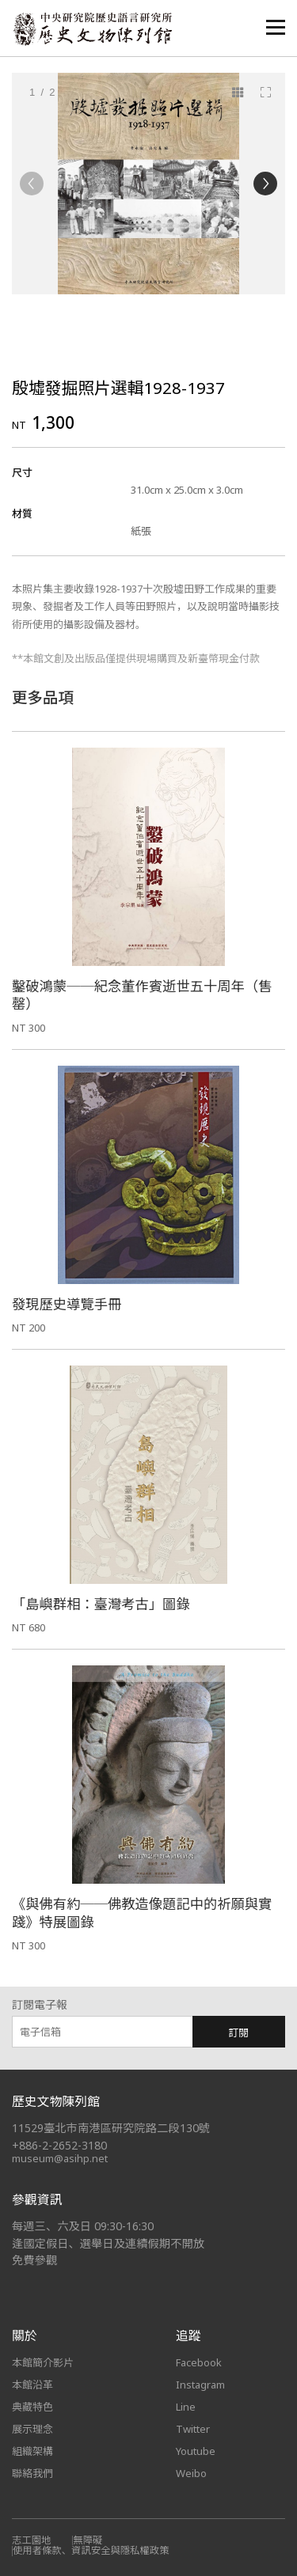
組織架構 (32, 2451)
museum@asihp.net (60, 2158)
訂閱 (238, 2032)
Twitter (193, 2429)
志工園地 (31, 2540)
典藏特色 (32, 2407)
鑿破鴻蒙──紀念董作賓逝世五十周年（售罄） (142, 995)
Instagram (200, 2384)
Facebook (199, 2362)
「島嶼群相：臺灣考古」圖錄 (101, 1604)
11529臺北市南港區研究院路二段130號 (111, 2127)
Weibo (191, 2473)
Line (186, 2407)
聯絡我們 (32, 2473)
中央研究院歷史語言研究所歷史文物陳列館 (92, 29)
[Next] (265, 183)
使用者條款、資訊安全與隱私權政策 (91, 2550)
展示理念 (32, 2429)
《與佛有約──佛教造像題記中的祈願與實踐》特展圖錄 (142, 1912)
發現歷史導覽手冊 (66, 1304)
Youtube (195, 2451)
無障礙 (87, 2540)
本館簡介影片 (43, 2362)
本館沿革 (32, 2384)
